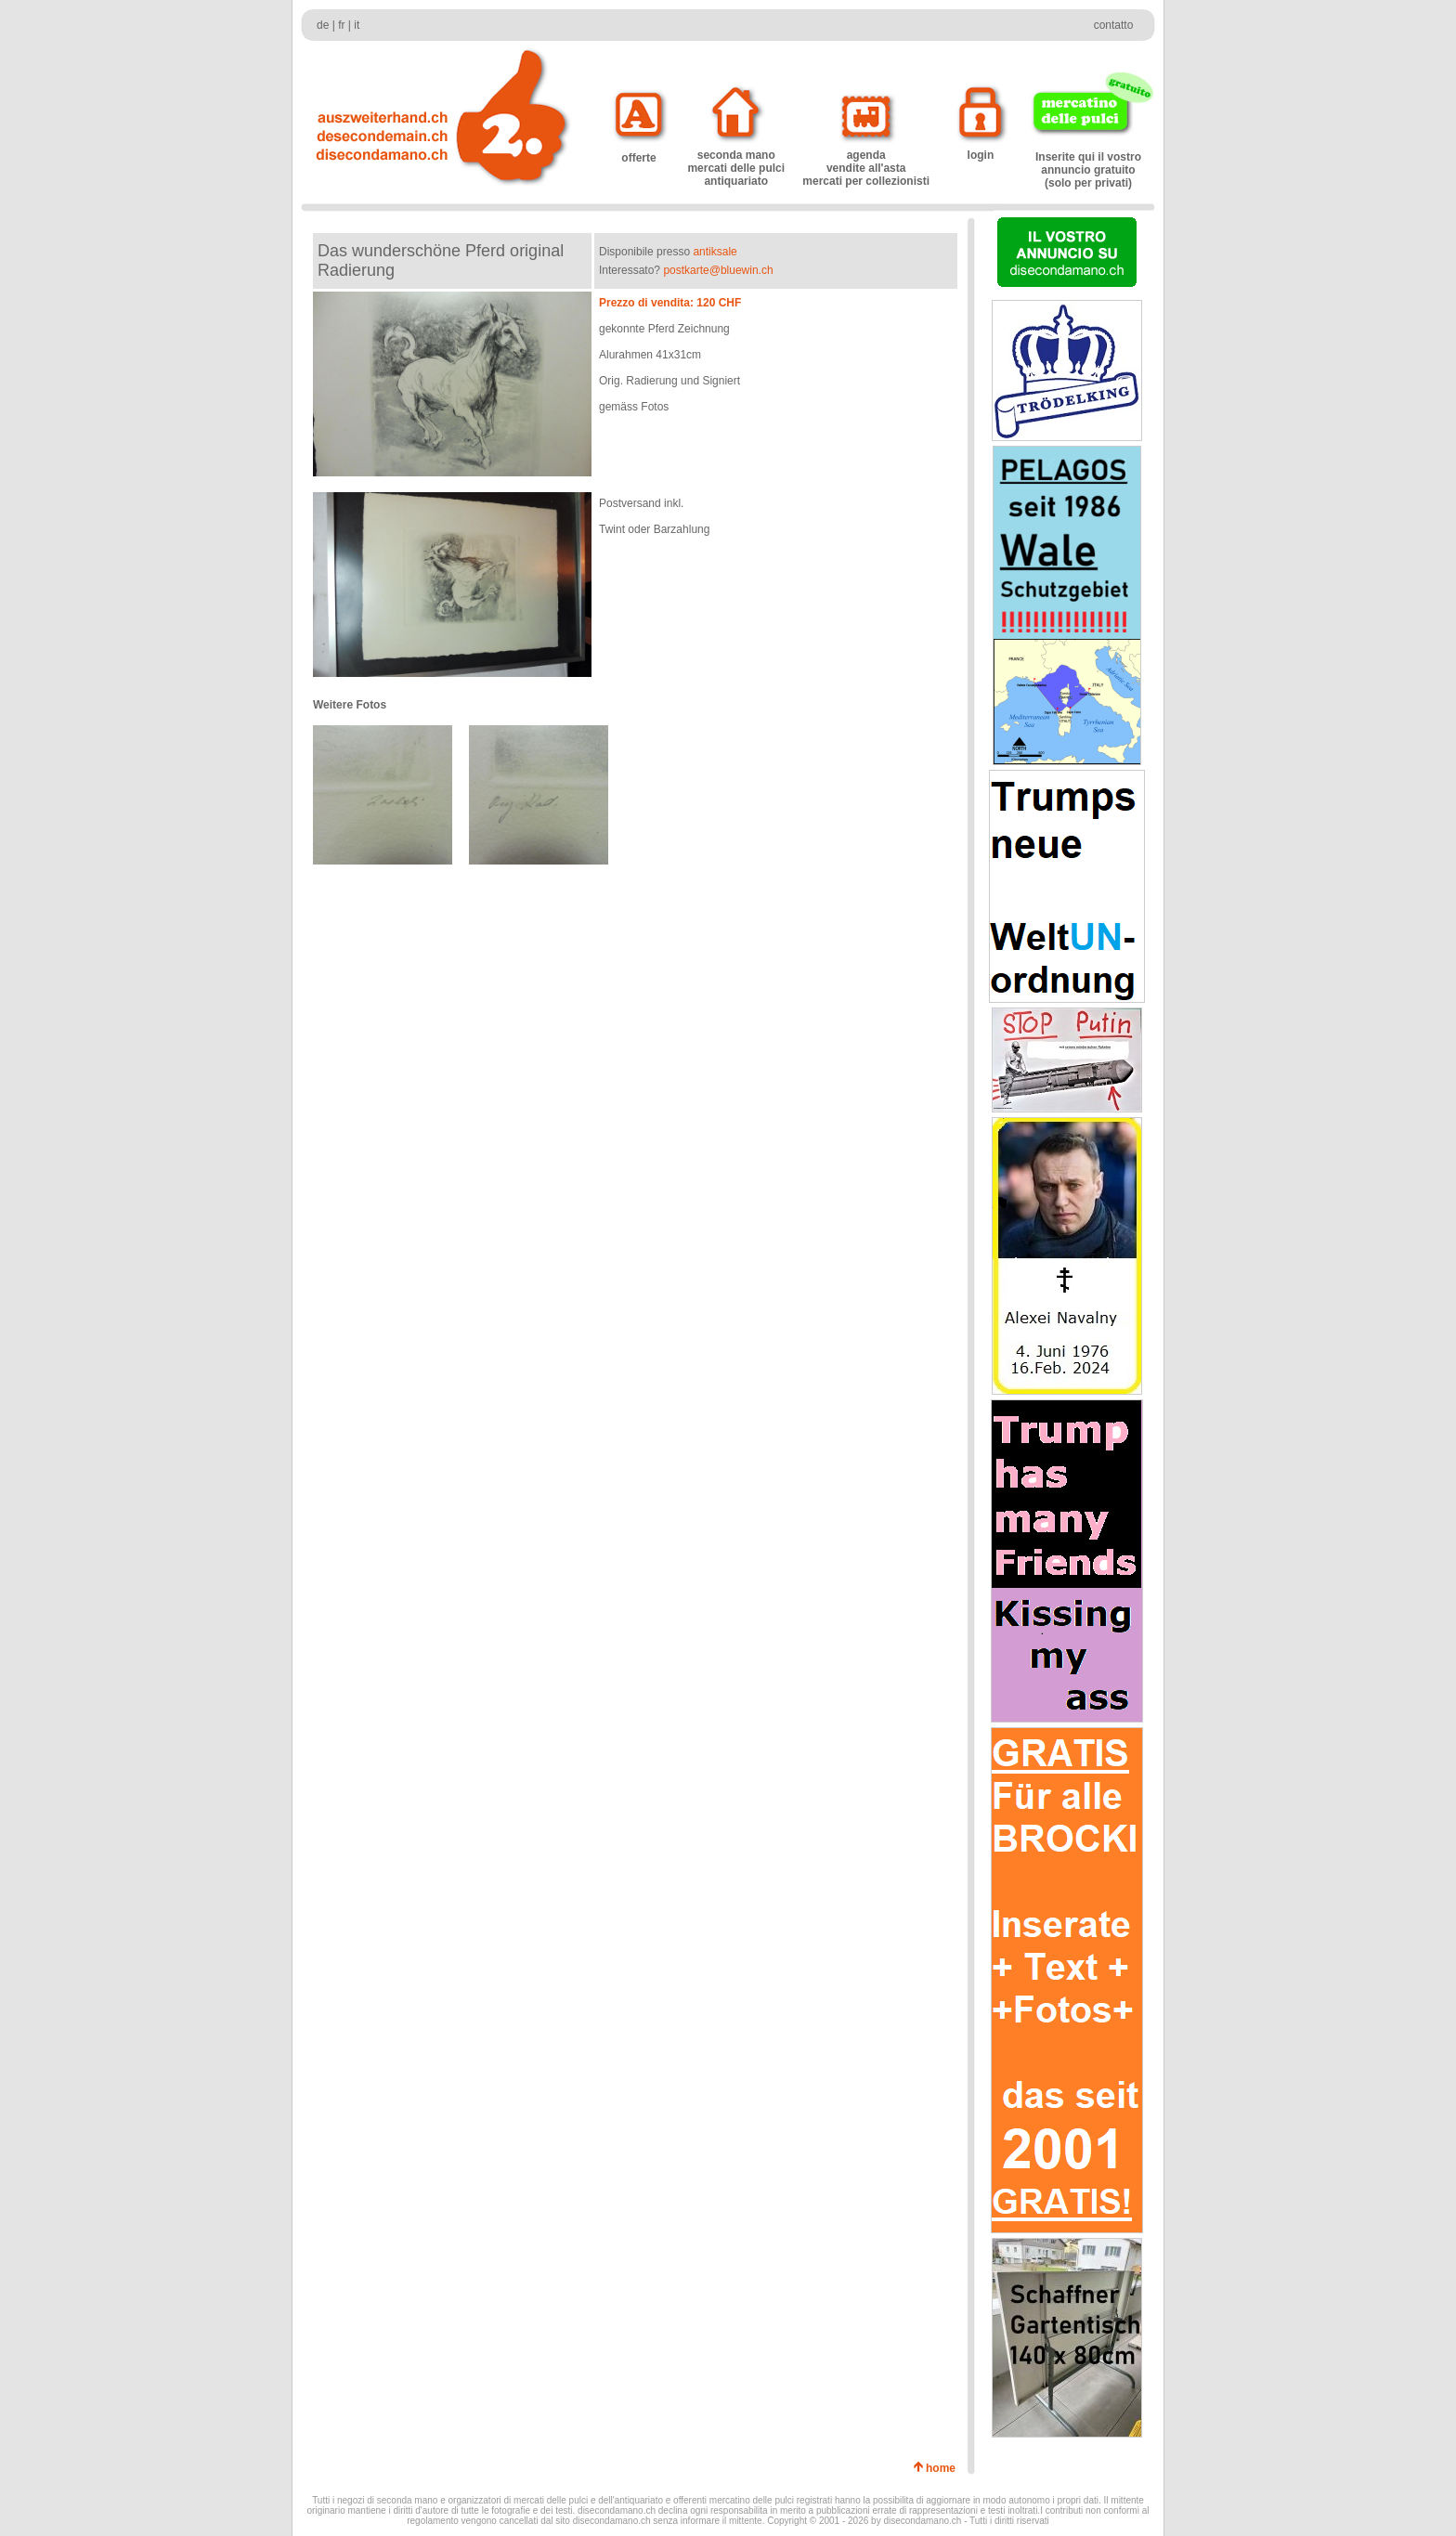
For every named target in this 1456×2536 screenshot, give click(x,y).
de (323, 25)
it (356, 25)
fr (341, 25)
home (944, 2468)
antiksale (714, 251)
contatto (1114, 25)
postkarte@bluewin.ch (718, 270)
